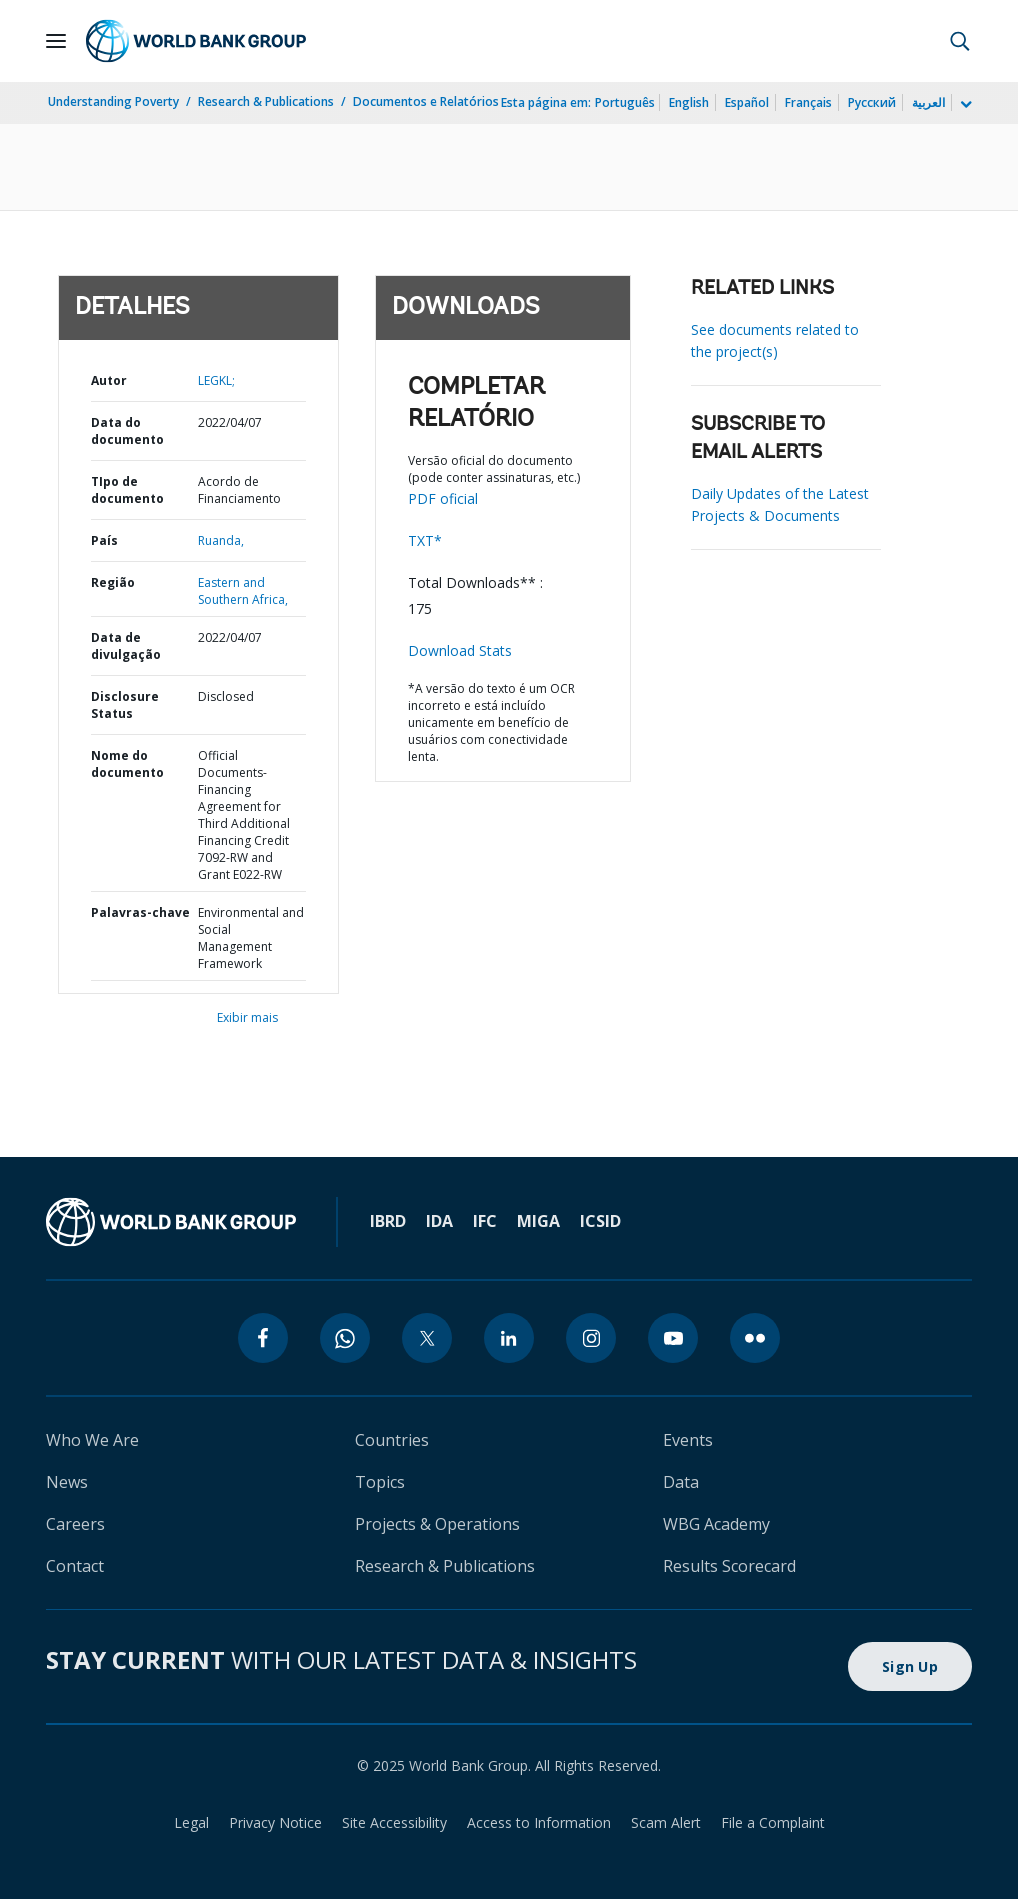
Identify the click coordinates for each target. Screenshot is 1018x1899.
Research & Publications (266, 101)
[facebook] (263, 1338)
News (67, 1482)
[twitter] (427, 1338)
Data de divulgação (126, 646)
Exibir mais (247, 1017)
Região (113, 582)
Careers (75, 1524)
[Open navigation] (56, 41)
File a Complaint (773, 1822)
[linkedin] (509, 1338)
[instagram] (591, 1338)
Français (808, 102)
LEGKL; (216, 380)
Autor (109, 380)
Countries (392, 1440)
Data (681, 1482)
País (104, 540)
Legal (191, 1822)
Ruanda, (221, 540)
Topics (380, 1482)
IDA (439, 1221)
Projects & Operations (437, 1524)
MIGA (538, 1221)
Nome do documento (127, 764)
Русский (872, 102)
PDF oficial (443, 498)
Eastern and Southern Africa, (243, 591)
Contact (75, 1566)
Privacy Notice (275, 1822)
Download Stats (460, 650)
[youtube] (673, 1338)
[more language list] (964, 105)
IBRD (388, 1221)
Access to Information (539, 1822)
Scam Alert (666, 1822)
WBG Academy (716, 1524)
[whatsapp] (345, 1338)
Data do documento (127, 431)
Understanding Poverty (113, 101)
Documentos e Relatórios (426, 101)
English (689, 102)
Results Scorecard (729, 1566)
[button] (960, 41)
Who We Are (92, 1440)
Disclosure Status (125, 705)
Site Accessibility (394, 1822)
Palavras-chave (140, 912)
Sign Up (910, 1666)
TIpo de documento (127, 490)
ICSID (600, 1221)
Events (688, 1440)
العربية (928, 102)
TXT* (425, 540)
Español (747, 102)
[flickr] (755, 1338)
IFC (485, 1221)
